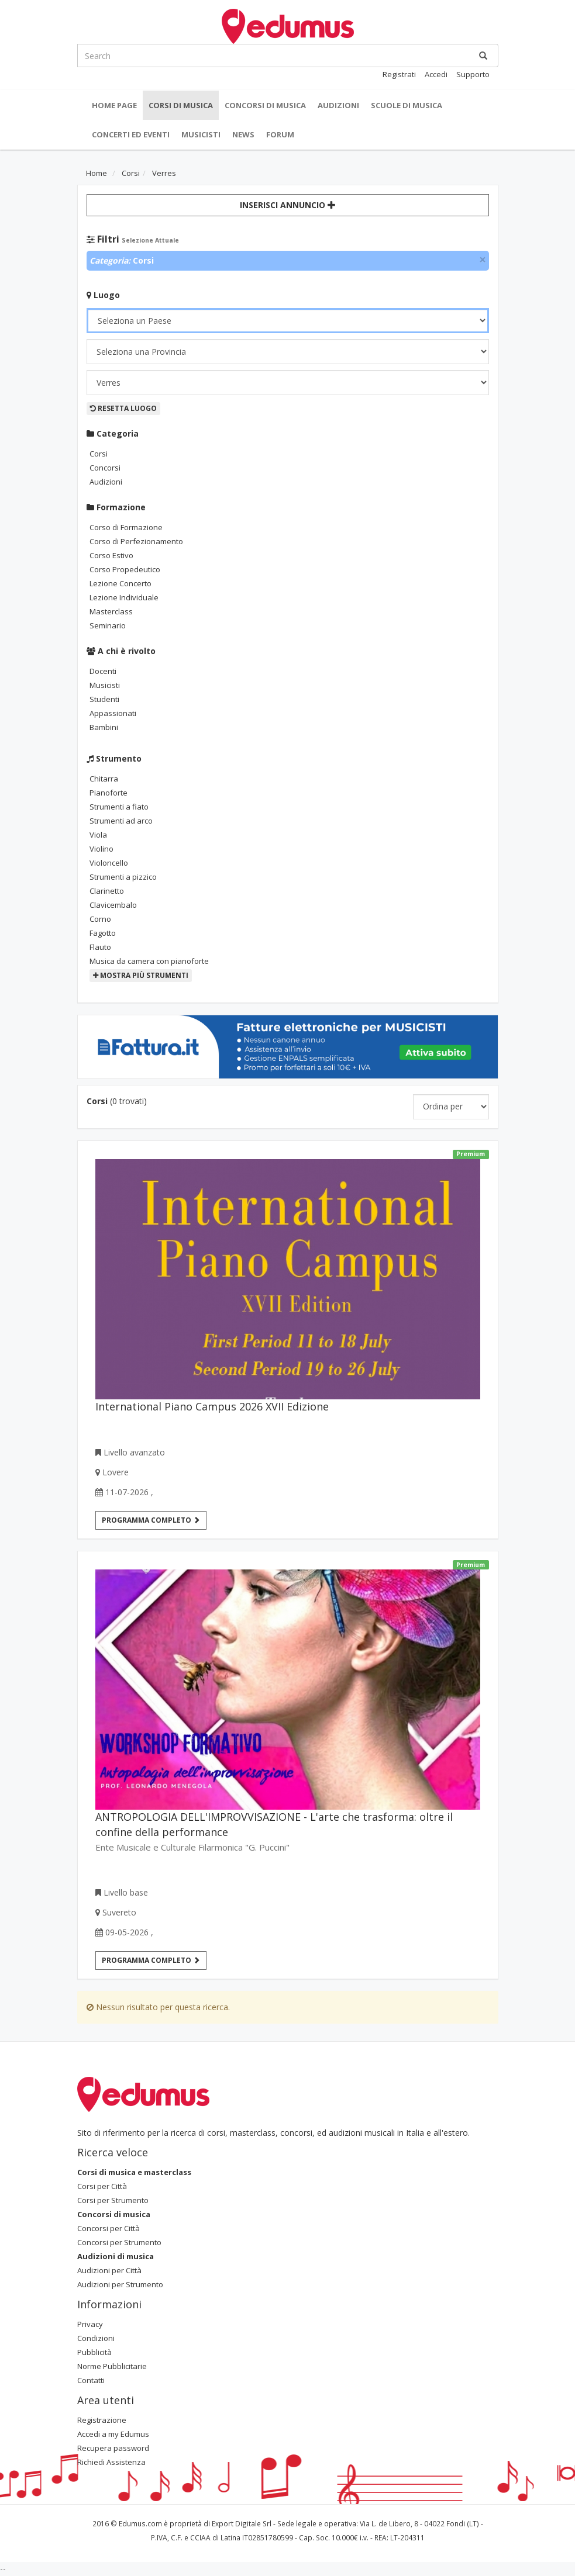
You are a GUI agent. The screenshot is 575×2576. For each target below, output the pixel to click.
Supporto (473, 74)
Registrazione (101, 2420)
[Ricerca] (483, 55)
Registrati (399, 74)
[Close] (482, 260)
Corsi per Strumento (113, 2200)
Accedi (436, 74)
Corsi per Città (102, 2186)
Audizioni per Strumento (120, 2284)
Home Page (114, 105)
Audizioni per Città (109, 2270)
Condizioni (96, 2338)
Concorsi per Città (108, 2228)
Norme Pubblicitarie (112, 2366)
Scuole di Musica (406, 105)
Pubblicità (94, 2352)
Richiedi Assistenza (111, 2462)
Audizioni (338, 105)
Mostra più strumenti (140, 975)
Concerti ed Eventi (131, 134)
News (243, 134)
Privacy (90, 2324)
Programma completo (151, 1520)
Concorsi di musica (265, 105)
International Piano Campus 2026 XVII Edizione (212, 1406)
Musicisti (201, 134)
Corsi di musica (181, 105)
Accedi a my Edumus (113, 2434)
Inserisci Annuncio (288, 204)
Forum (280, 134)
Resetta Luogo (123, 408)
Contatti (91, 2380)
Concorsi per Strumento (119, 2242)
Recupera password (113, 2448)
